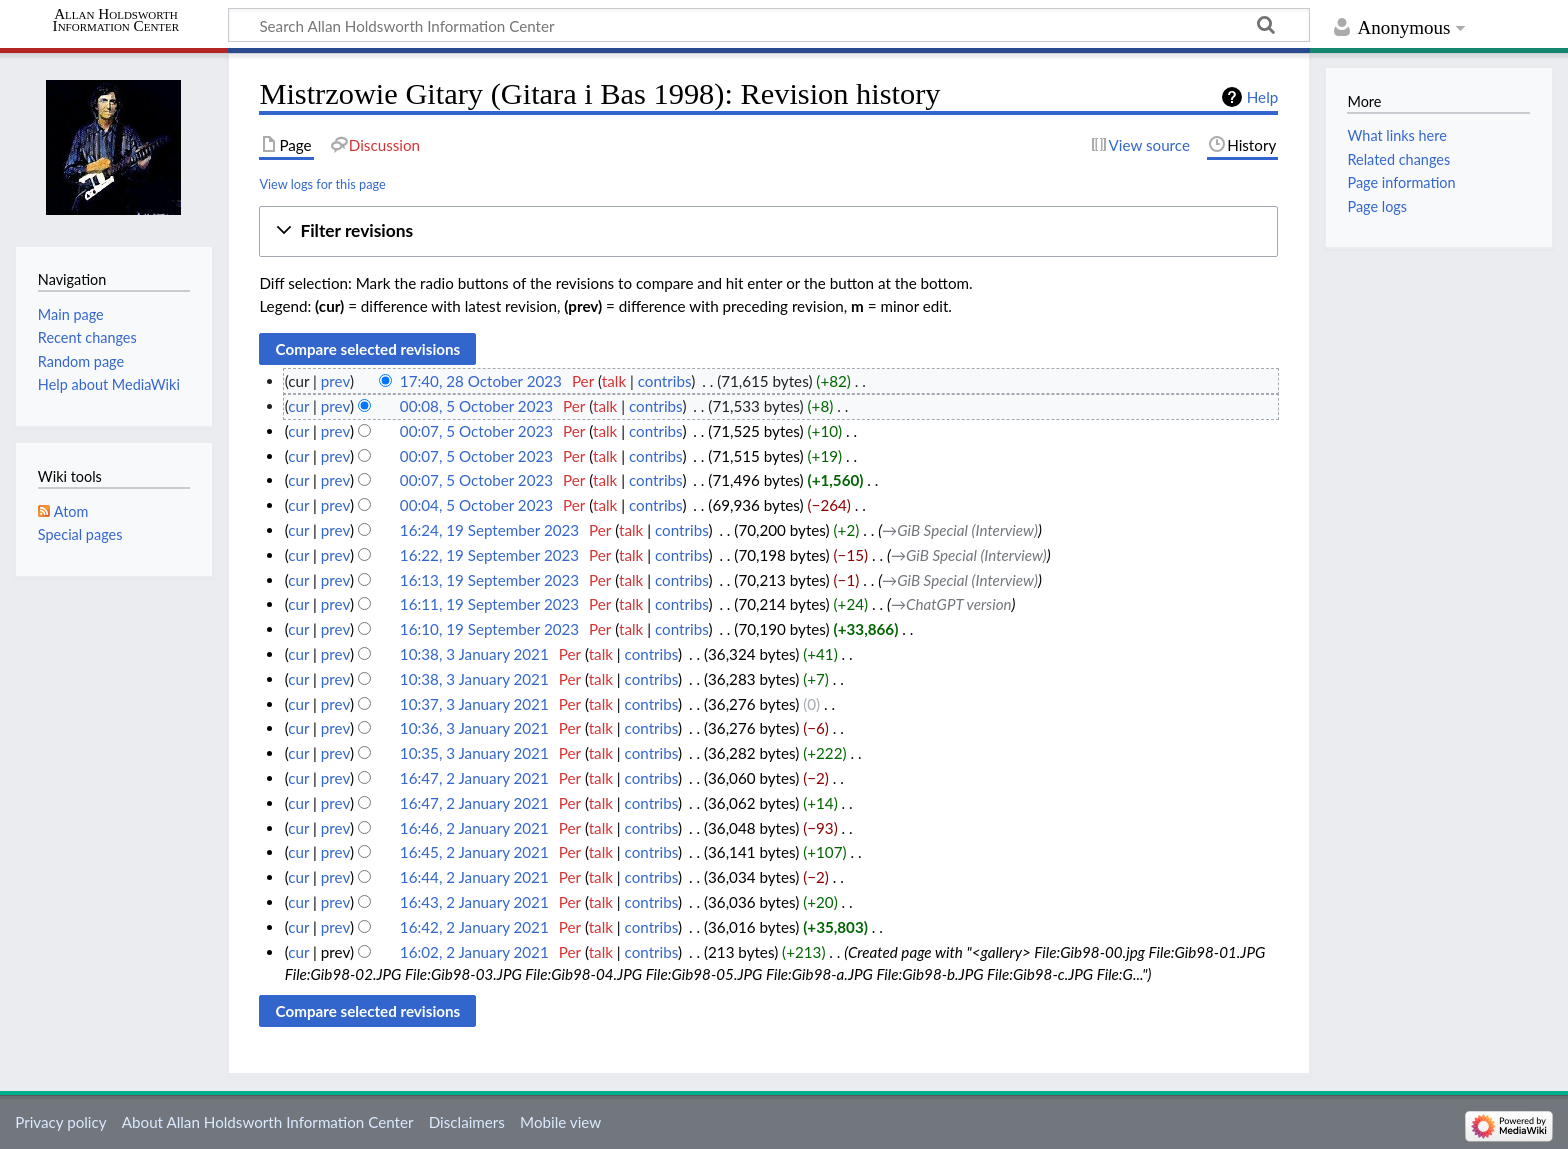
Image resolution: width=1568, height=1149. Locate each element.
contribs (664, 381)
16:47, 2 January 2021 (474, 778)
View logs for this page (322, 184)
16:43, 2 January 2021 (474, 902)
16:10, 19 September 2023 (489, 629)
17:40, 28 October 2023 (481, 381)
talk (614, 381)
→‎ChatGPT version (951, 604)
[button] (768, 231)
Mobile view (560, 1122)
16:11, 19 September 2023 (489, 604)
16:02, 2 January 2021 (474, 952)
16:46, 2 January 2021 (474, 828)
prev (335, 381)
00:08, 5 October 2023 (476, 406)
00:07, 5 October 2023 (476, 431)
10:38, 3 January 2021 (474, 654)
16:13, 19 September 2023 (489, 580)
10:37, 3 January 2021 (474, 704)
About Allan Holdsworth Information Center (268, 1122)
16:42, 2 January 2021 (474, 927)
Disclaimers (467, 1122)
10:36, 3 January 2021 (474, 728)
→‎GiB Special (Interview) (960, 530)
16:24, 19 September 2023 (489, 530)
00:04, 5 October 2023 (476, 505)
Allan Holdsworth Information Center (116, 20)
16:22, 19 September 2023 (489, 555)
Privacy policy (60, 1122)
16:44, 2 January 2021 (474, 877)
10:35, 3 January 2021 (474, 753)
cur (298, 406)
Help (1262, 97)
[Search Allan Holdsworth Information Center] (769, 25)
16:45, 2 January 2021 (474, 852)
